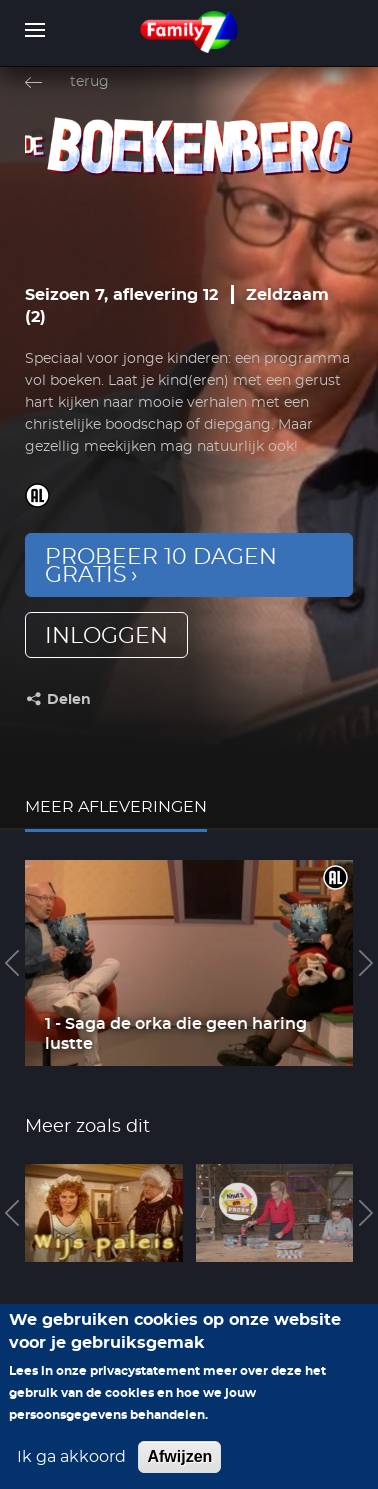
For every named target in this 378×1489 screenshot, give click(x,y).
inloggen (106, 636)
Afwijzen (179, 1458)
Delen (69, 700)
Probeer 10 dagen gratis (161, 566)
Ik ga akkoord (71, 1459)
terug (89, 82)
